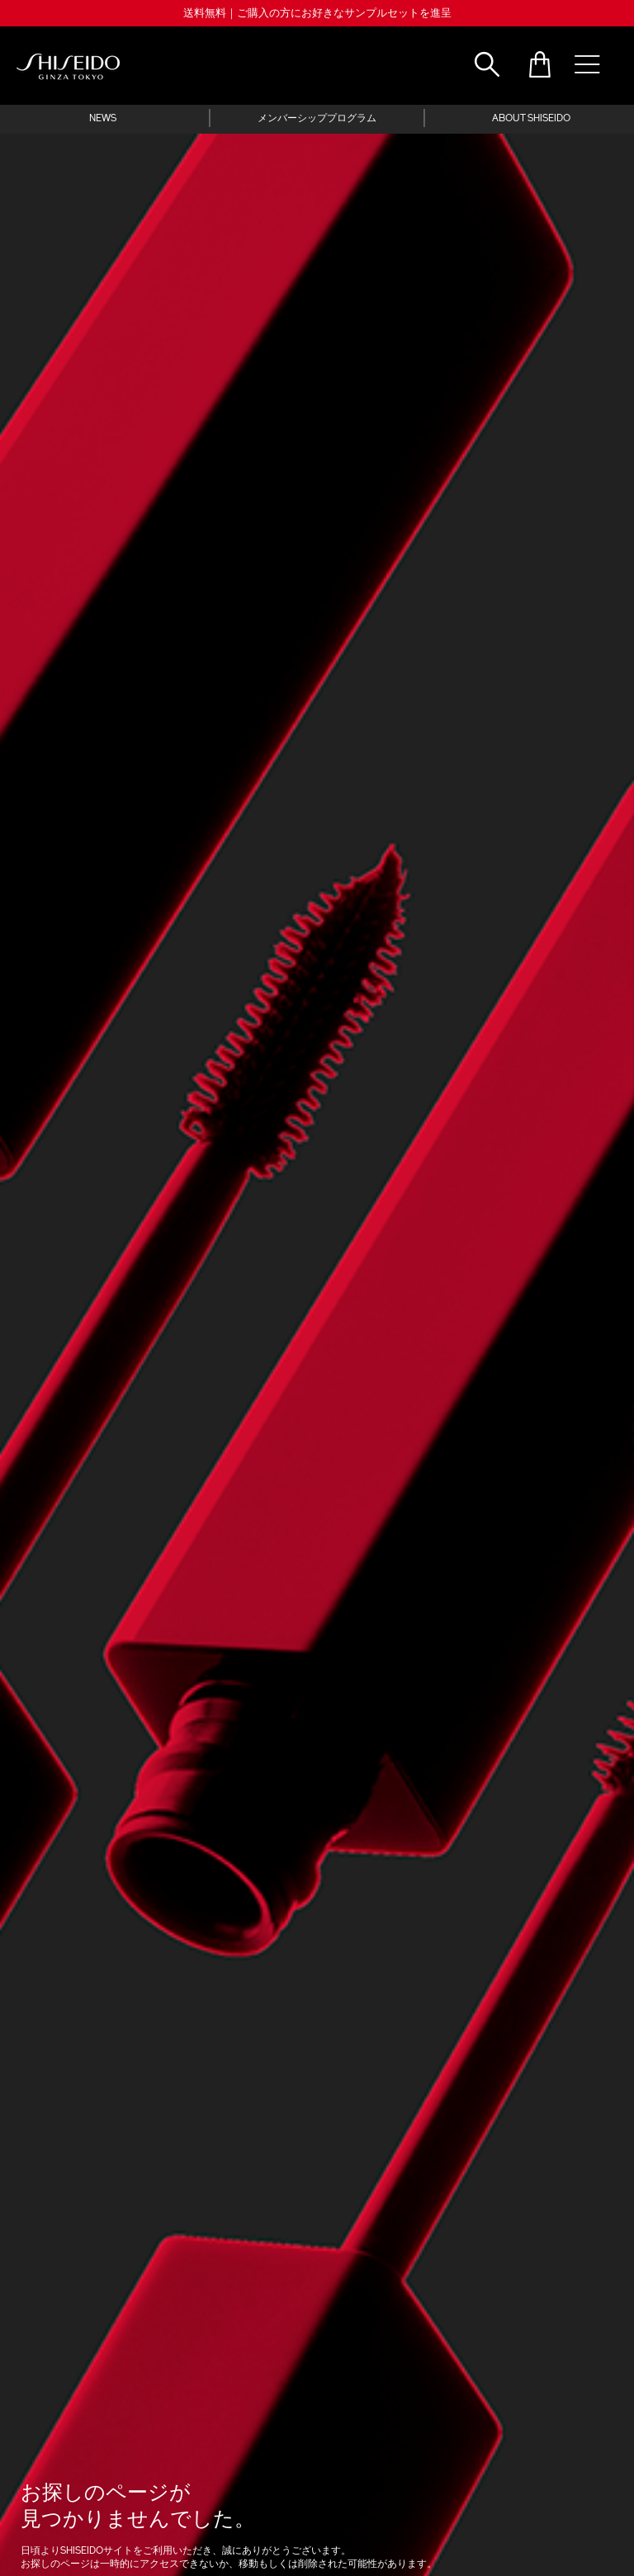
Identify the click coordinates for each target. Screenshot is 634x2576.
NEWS (102, 119)
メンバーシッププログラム (317, 119)
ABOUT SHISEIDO (531, 119)
